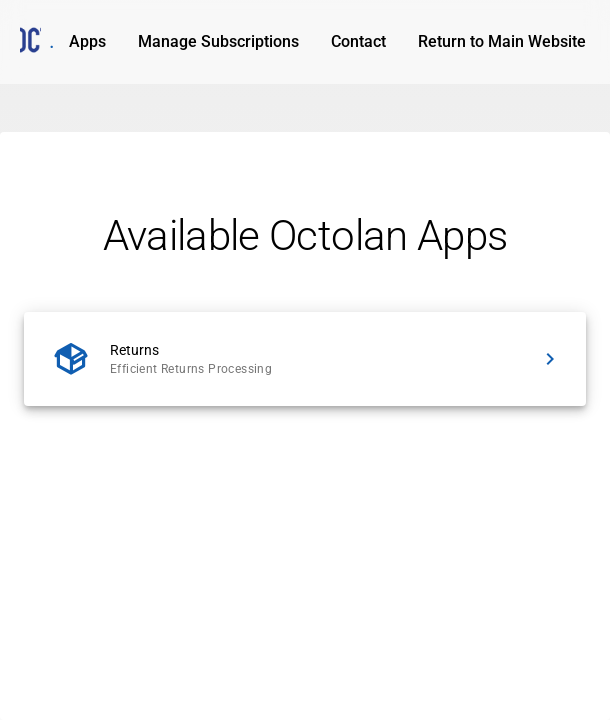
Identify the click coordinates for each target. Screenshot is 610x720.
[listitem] (305, 359)
